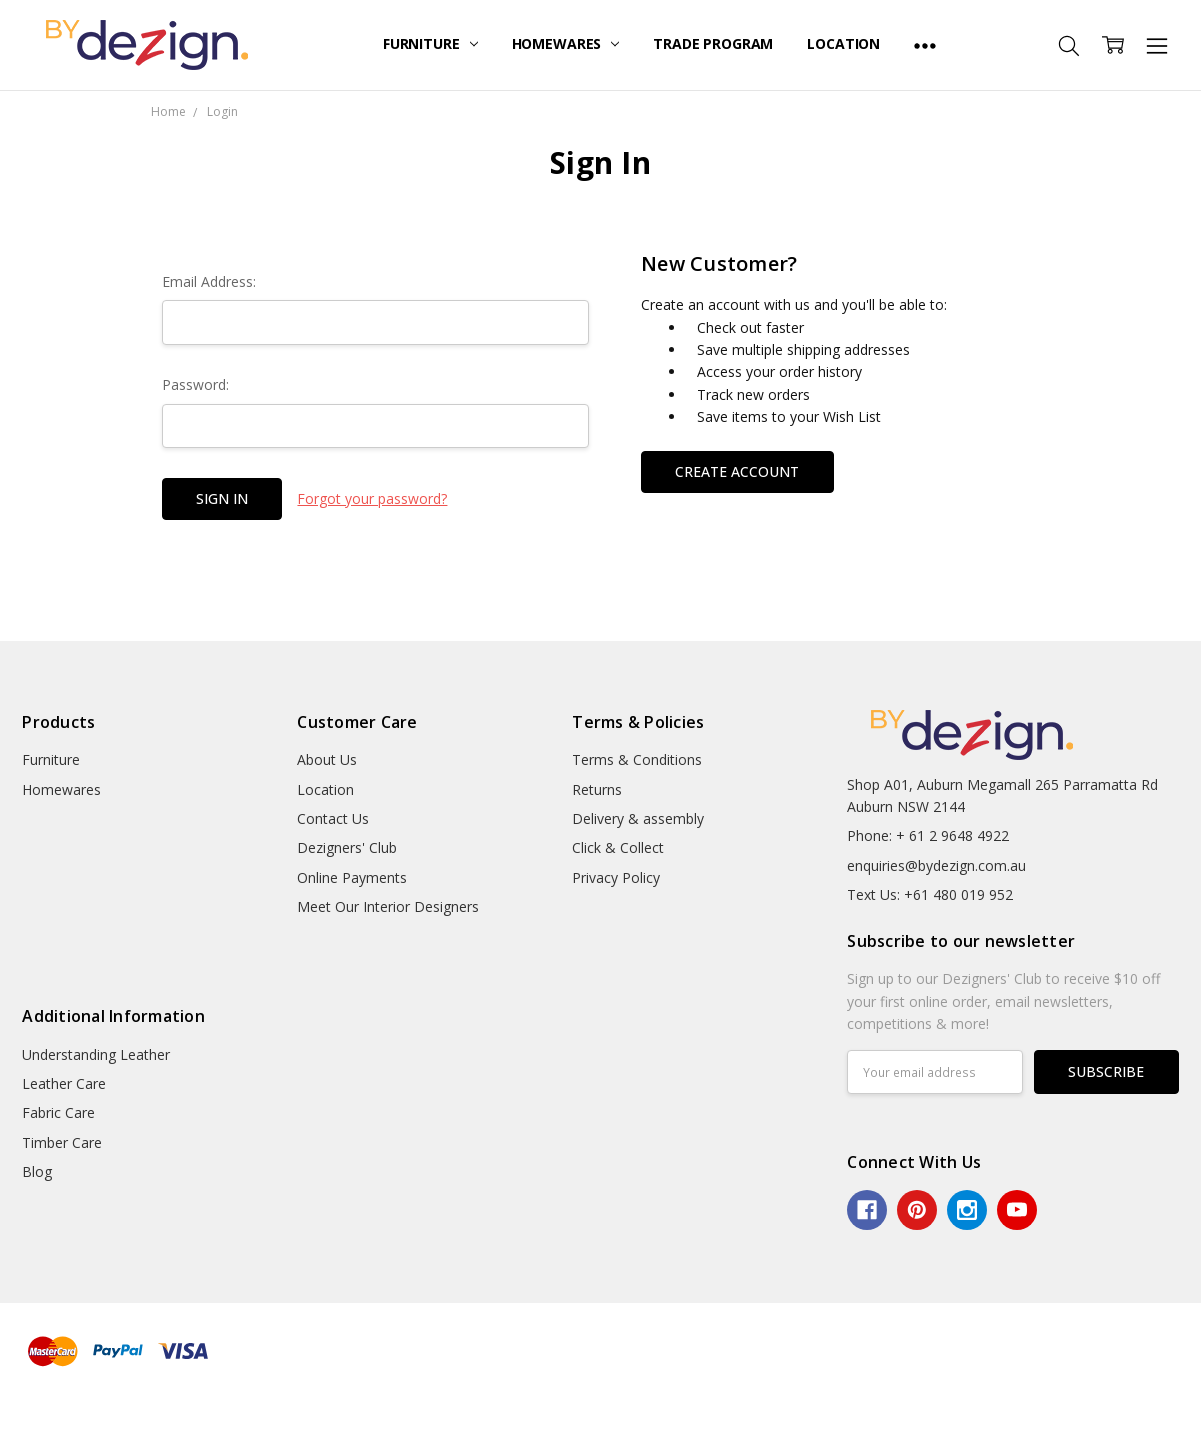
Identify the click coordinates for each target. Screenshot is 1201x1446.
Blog (37, 1171)
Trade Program (713, 43)
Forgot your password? (372, 498)
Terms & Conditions (637, 759)
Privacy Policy (616, 877)
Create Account (737, 471)
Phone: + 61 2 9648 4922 (928, 835)
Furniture (430, 43)
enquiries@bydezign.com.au (936, 865)
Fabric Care (58, 1112)
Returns (597, 789)
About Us (327, 759)
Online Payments (352, 877)
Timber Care (62, 1142)
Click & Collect (618, 847)
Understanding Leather (96, 1054)
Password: (195, 384)
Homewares (566, 43)
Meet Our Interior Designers (388, 906)
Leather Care (64, 1083)
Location (843, 43)
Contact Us (333, 818)
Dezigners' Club (347, 847)
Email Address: (209, 281)
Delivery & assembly (638, 818)
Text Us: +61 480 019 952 (930, 894)
